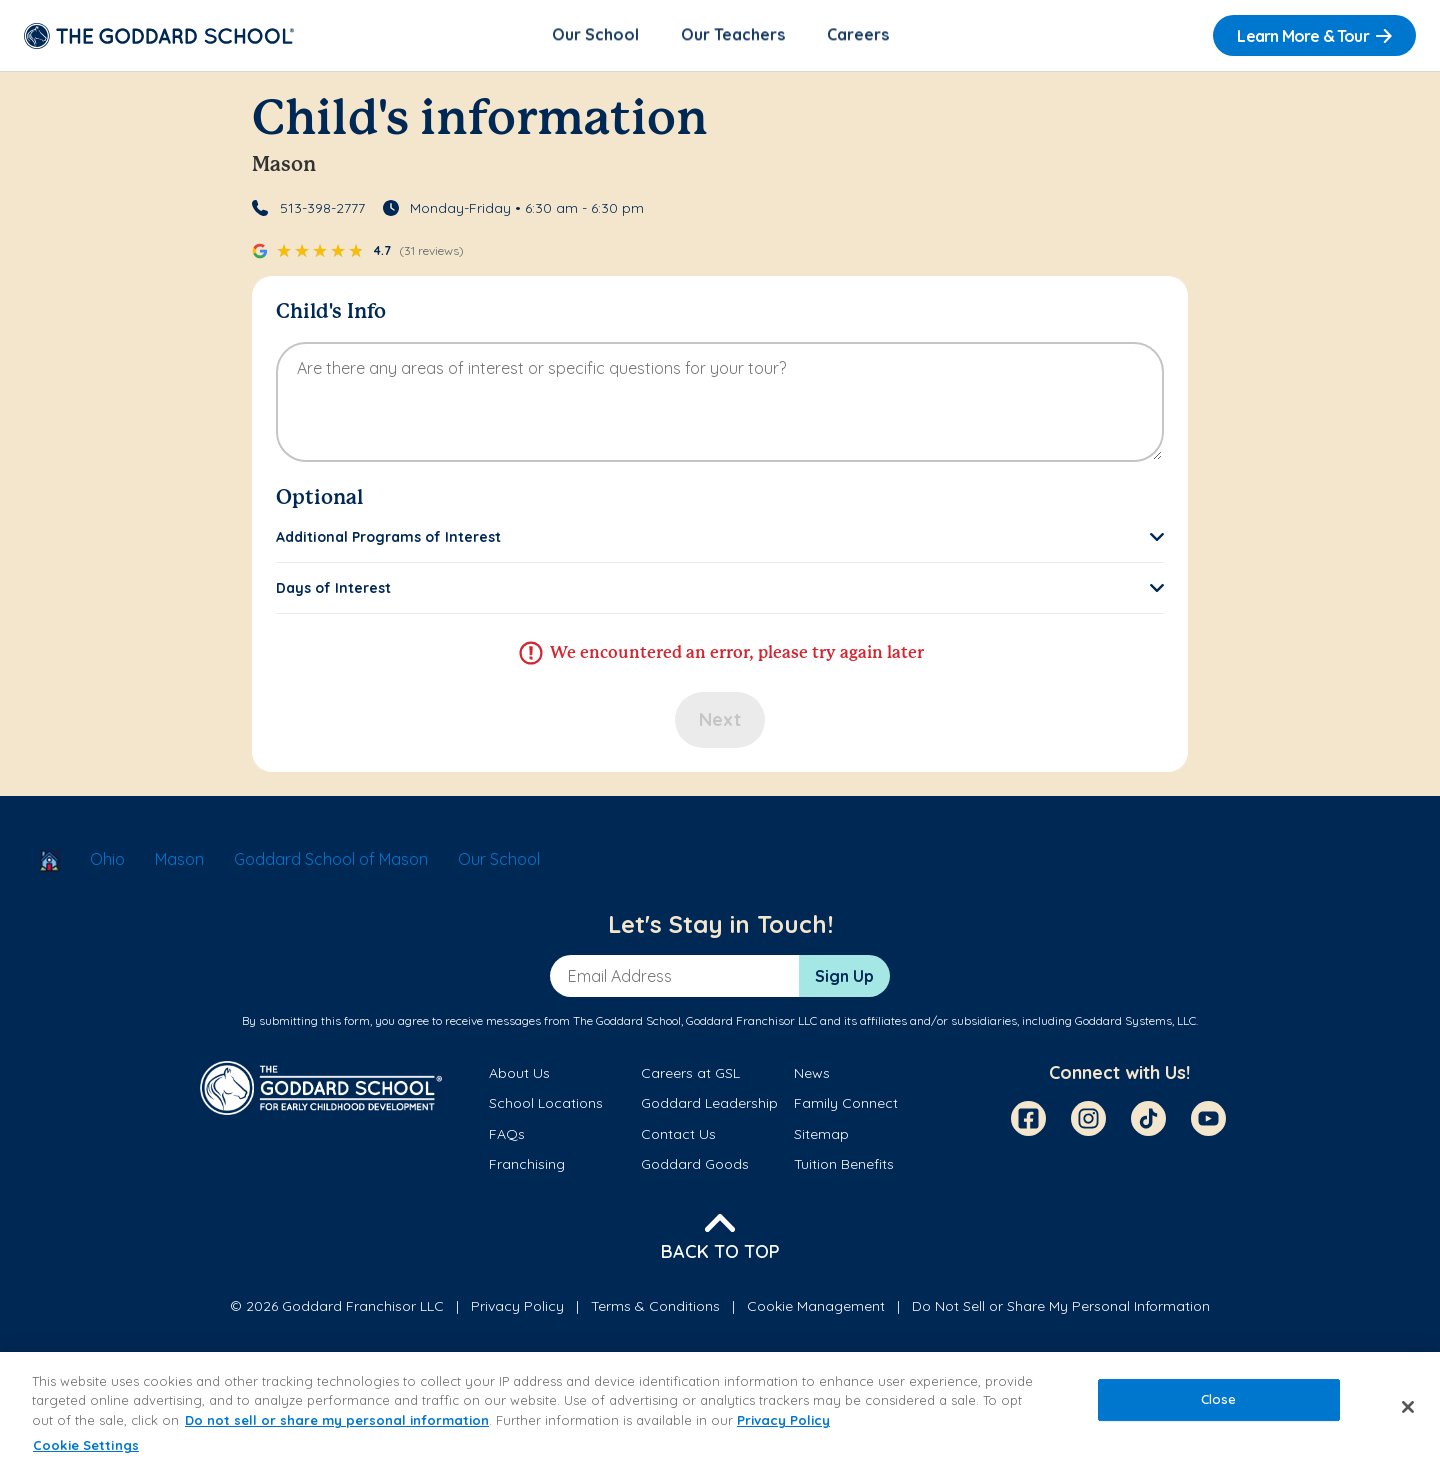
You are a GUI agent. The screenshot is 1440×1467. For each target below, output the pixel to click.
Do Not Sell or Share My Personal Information (1061, 1307)
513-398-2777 (322, 210)
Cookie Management (816, 1307)
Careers (858, 36)
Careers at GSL (690, 1075)
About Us (519, 1075)
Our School (595, 36)
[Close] (1408, 1407)
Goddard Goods (695, 1165)
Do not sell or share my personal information (337, 1420)
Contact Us (678, 1135)
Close (1219, 1399)
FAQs (507, 1135)
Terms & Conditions (655, 1307)
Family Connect (846, 1105)
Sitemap (821, 1135)
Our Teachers (733, 36)
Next (720, 721)
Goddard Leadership (709, 1105)
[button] (720, 539)
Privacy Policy (517, 1307)
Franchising (527, 1165)
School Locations (546, 1105)
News (812, 1075)
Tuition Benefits (844, 1165)
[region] (720, 1409)
